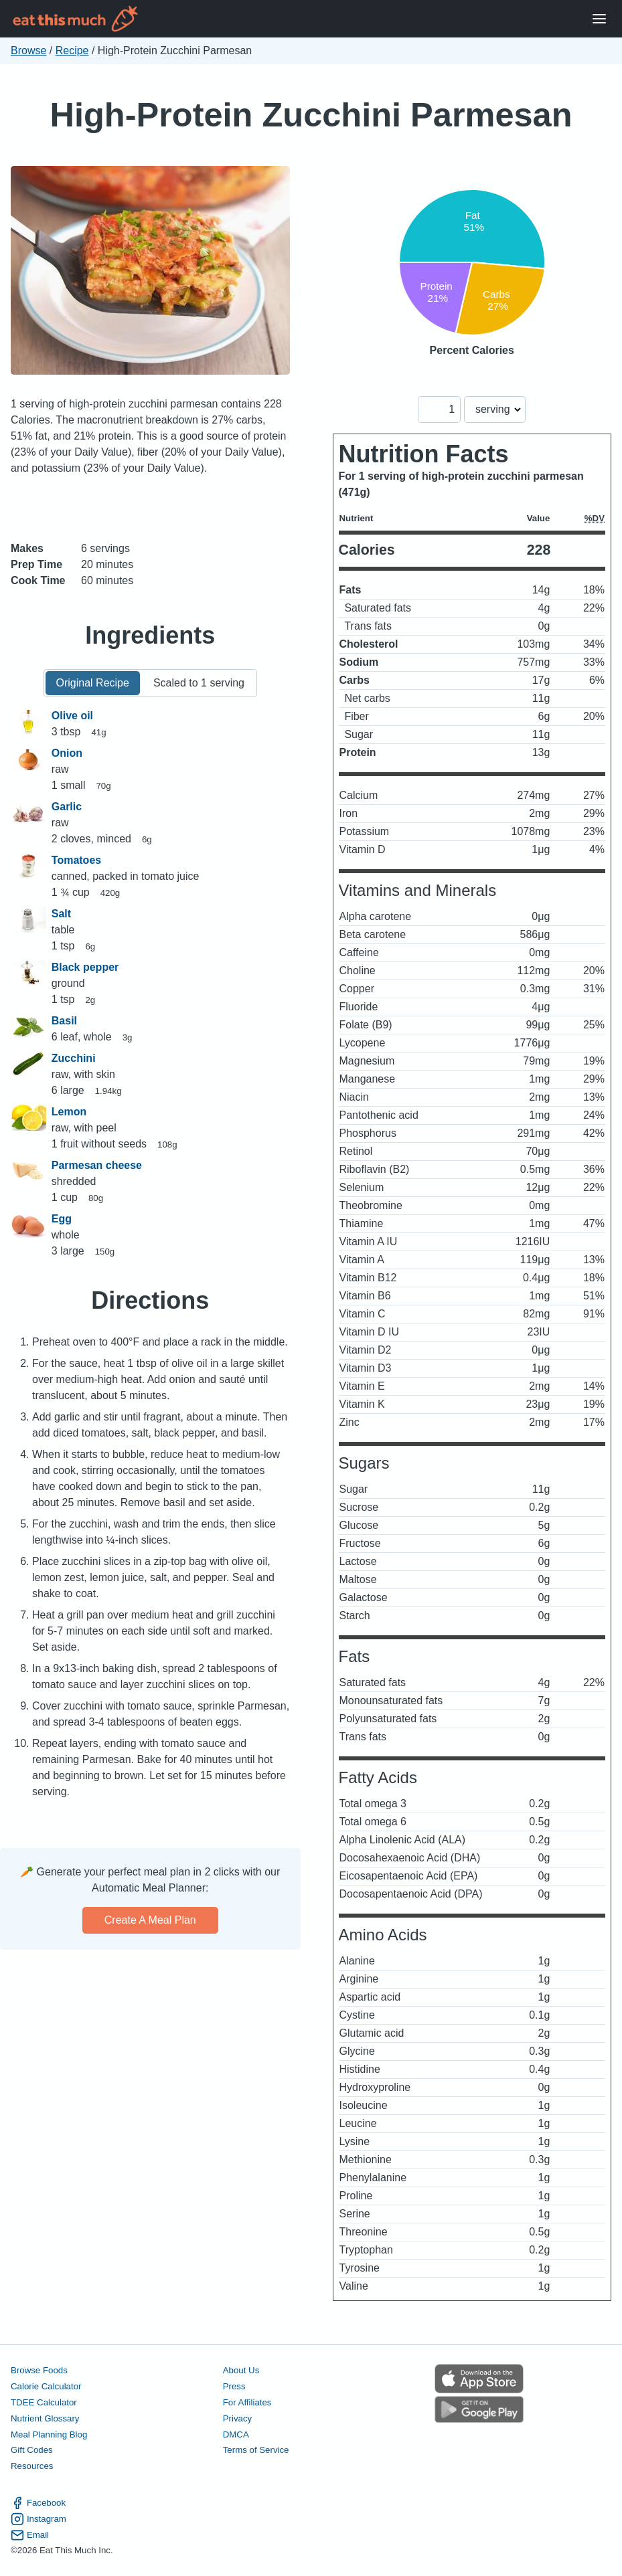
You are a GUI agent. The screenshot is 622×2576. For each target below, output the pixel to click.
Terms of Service (256, 2450)
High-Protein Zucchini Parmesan (311, 115)
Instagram (38, 2519)
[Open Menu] (599, 19)
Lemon (69, 1111)
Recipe (72, 50)
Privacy (237, 2418)
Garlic (67, 806)
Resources (32, 2466)
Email (30, 2535)
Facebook (38, 2503)
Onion (67, 753)
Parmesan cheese (97, 1165)
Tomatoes (76, 860)
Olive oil (72, 715)
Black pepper (85, 967)
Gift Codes (32, 2450)
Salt (61, 913)
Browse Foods (39, 2370)
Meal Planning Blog (49, 2434)
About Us (241, 2370)
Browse (28, 50)
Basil (64, 1020)
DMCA (236, 2434)
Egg (62, 1218)
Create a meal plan (150, 1920)
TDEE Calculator (44, 2402)
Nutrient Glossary (45, 2418)
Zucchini (74, 1058)
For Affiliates (247, 2402)
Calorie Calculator (46, 2386)
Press (234, 2386)
